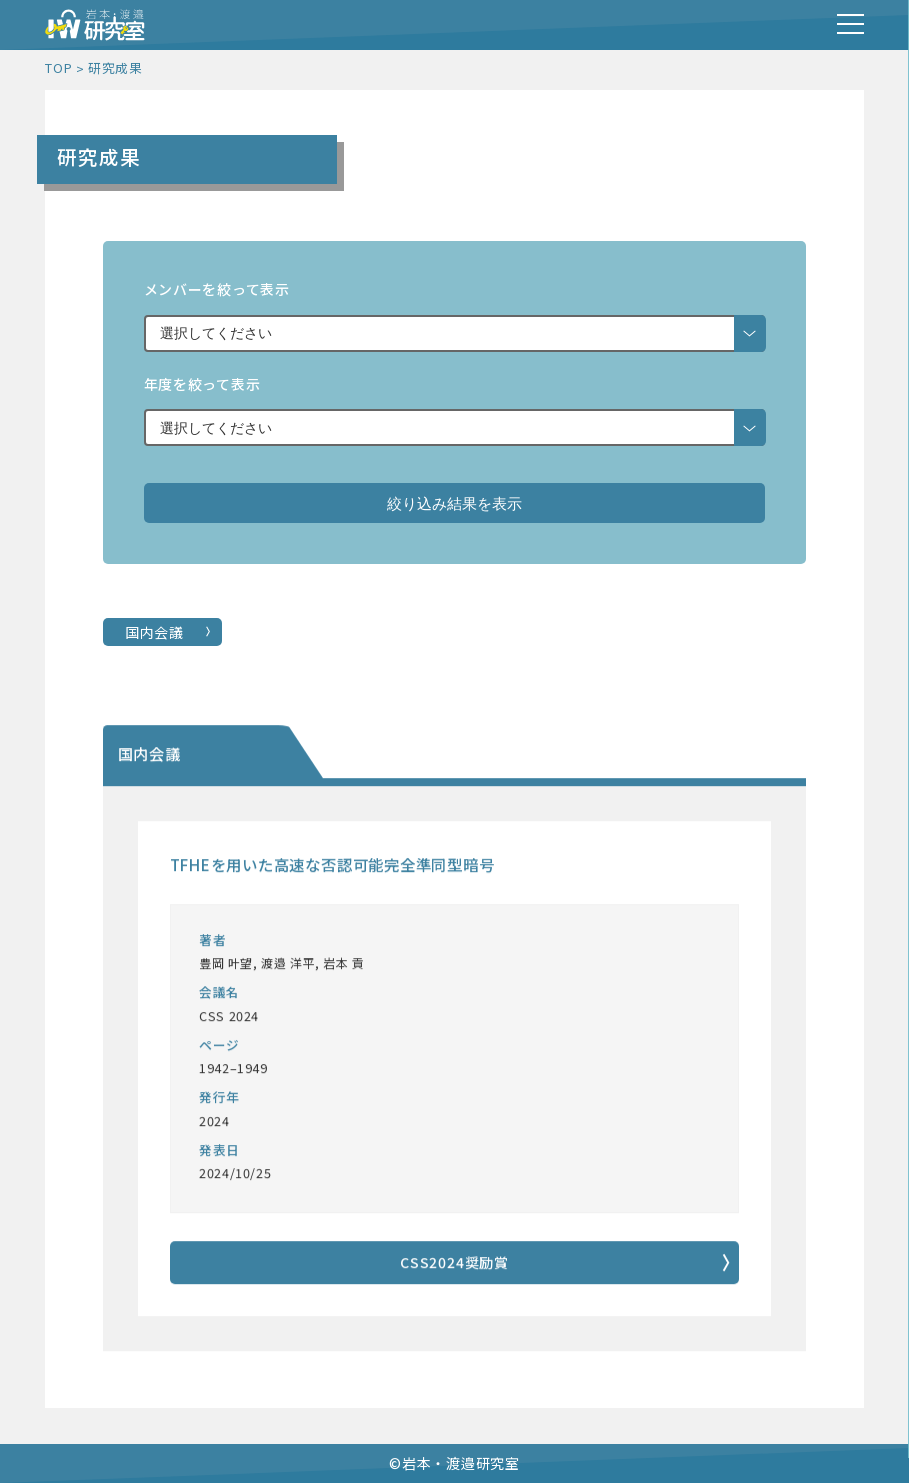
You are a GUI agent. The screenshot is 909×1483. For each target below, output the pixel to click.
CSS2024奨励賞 (454, 1263)
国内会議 (154, 632)
